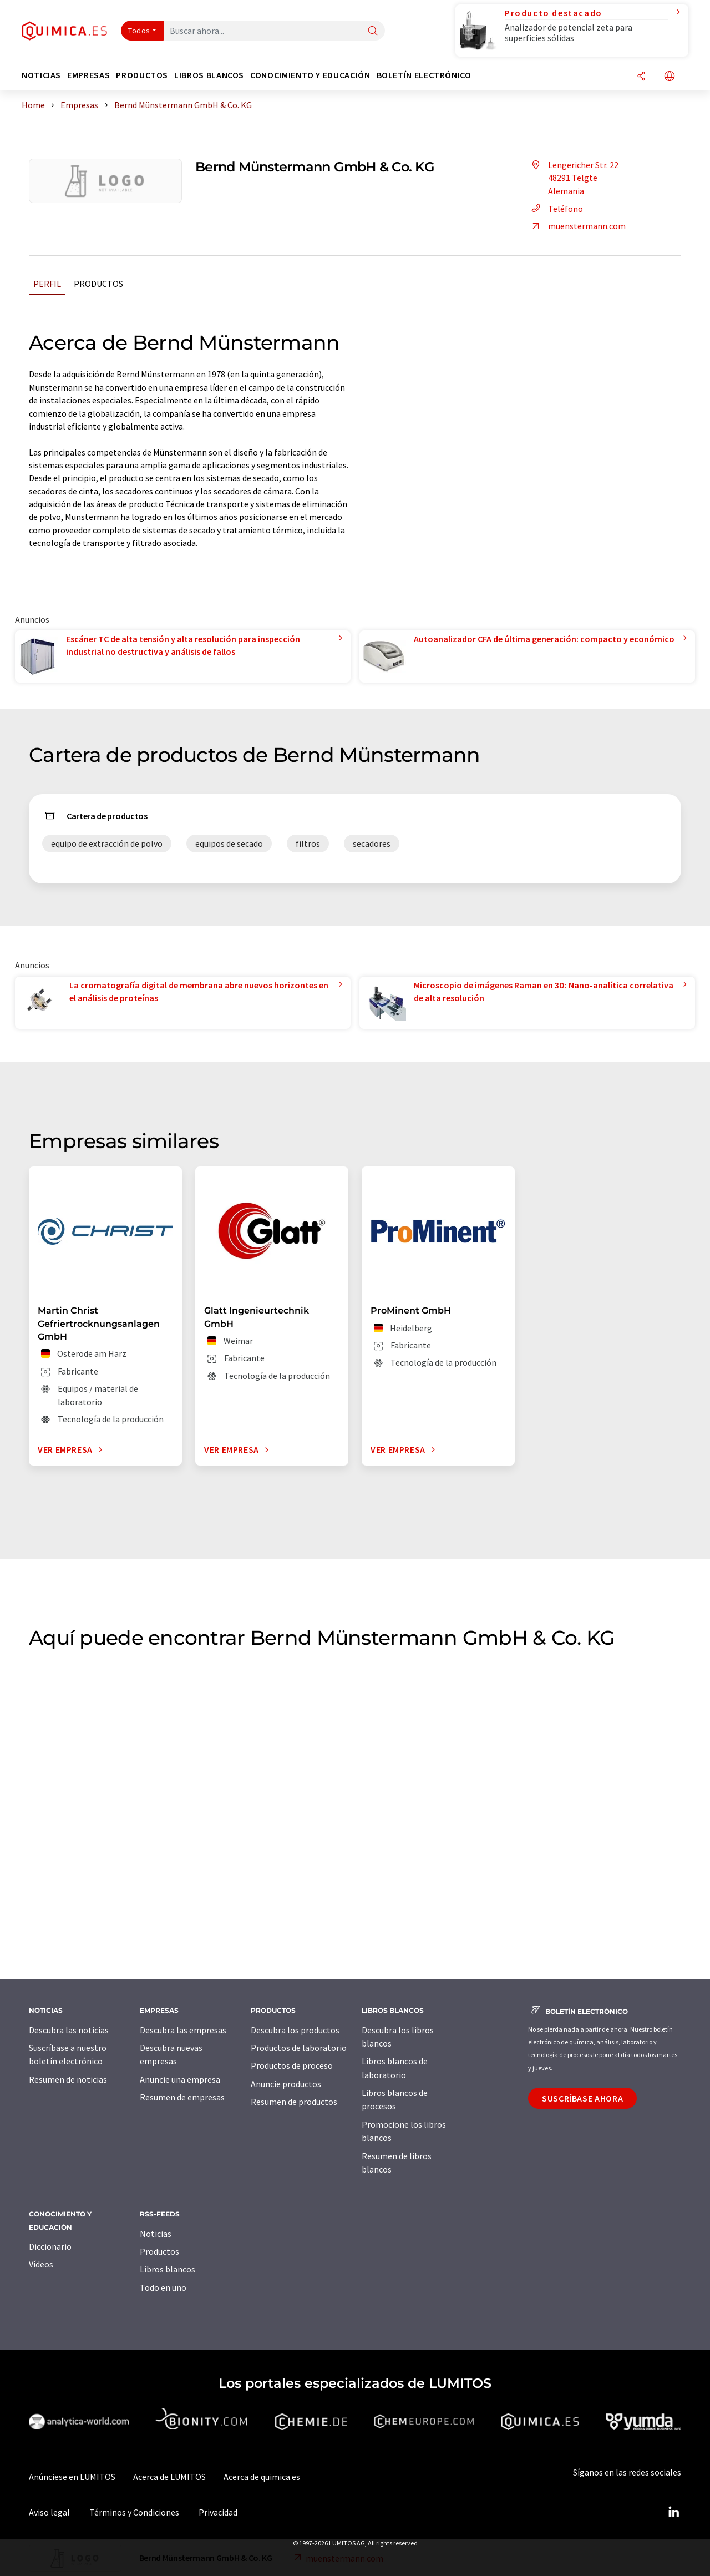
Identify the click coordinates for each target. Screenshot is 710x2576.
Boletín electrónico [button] (424, 75)
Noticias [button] (41, 75)
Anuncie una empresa (180, 2079)
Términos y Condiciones (134, 2512)
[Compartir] (641, 76)
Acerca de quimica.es (262, 2476)
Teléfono (555, 208)
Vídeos (41, 2264)
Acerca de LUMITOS (169, 2476)
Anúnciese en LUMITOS (72, 2476)
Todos (139, 31)
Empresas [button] (88, 75)
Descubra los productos (295, 2029)
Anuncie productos (286, 2083)
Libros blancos (167, 2269)
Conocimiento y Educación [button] (310, 75)
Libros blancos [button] (209, 75)
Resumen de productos (294, 2101)
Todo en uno (163, 2287)
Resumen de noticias (68, 2079)
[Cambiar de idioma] (669, 76)
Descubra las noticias (69, 2029)
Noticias (155, 2233)
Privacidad (218, 2512)
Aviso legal (49, 2512)
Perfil (47, 283)
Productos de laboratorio (299, 2047)
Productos (98, 283)
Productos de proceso (292, 2065)
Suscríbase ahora (582, 2098)
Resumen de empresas (182, 2097)
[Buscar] (373, 31)
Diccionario (50, 2246)
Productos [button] (142, 75)
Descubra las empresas (183, 2029)
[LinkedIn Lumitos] (673, 2512)
